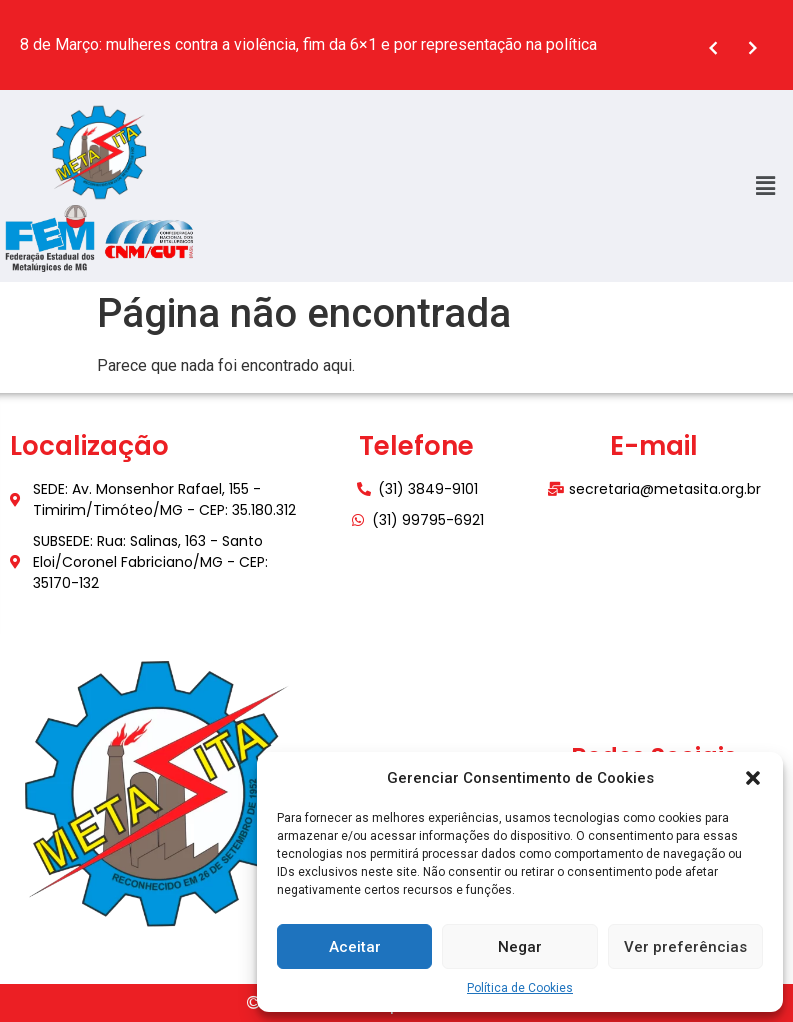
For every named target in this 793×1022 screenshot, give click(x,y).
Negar (520, 947)
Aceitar (355, 947)
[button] (753, 778)
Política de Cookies (520, 988)
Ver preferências (685, 947)
